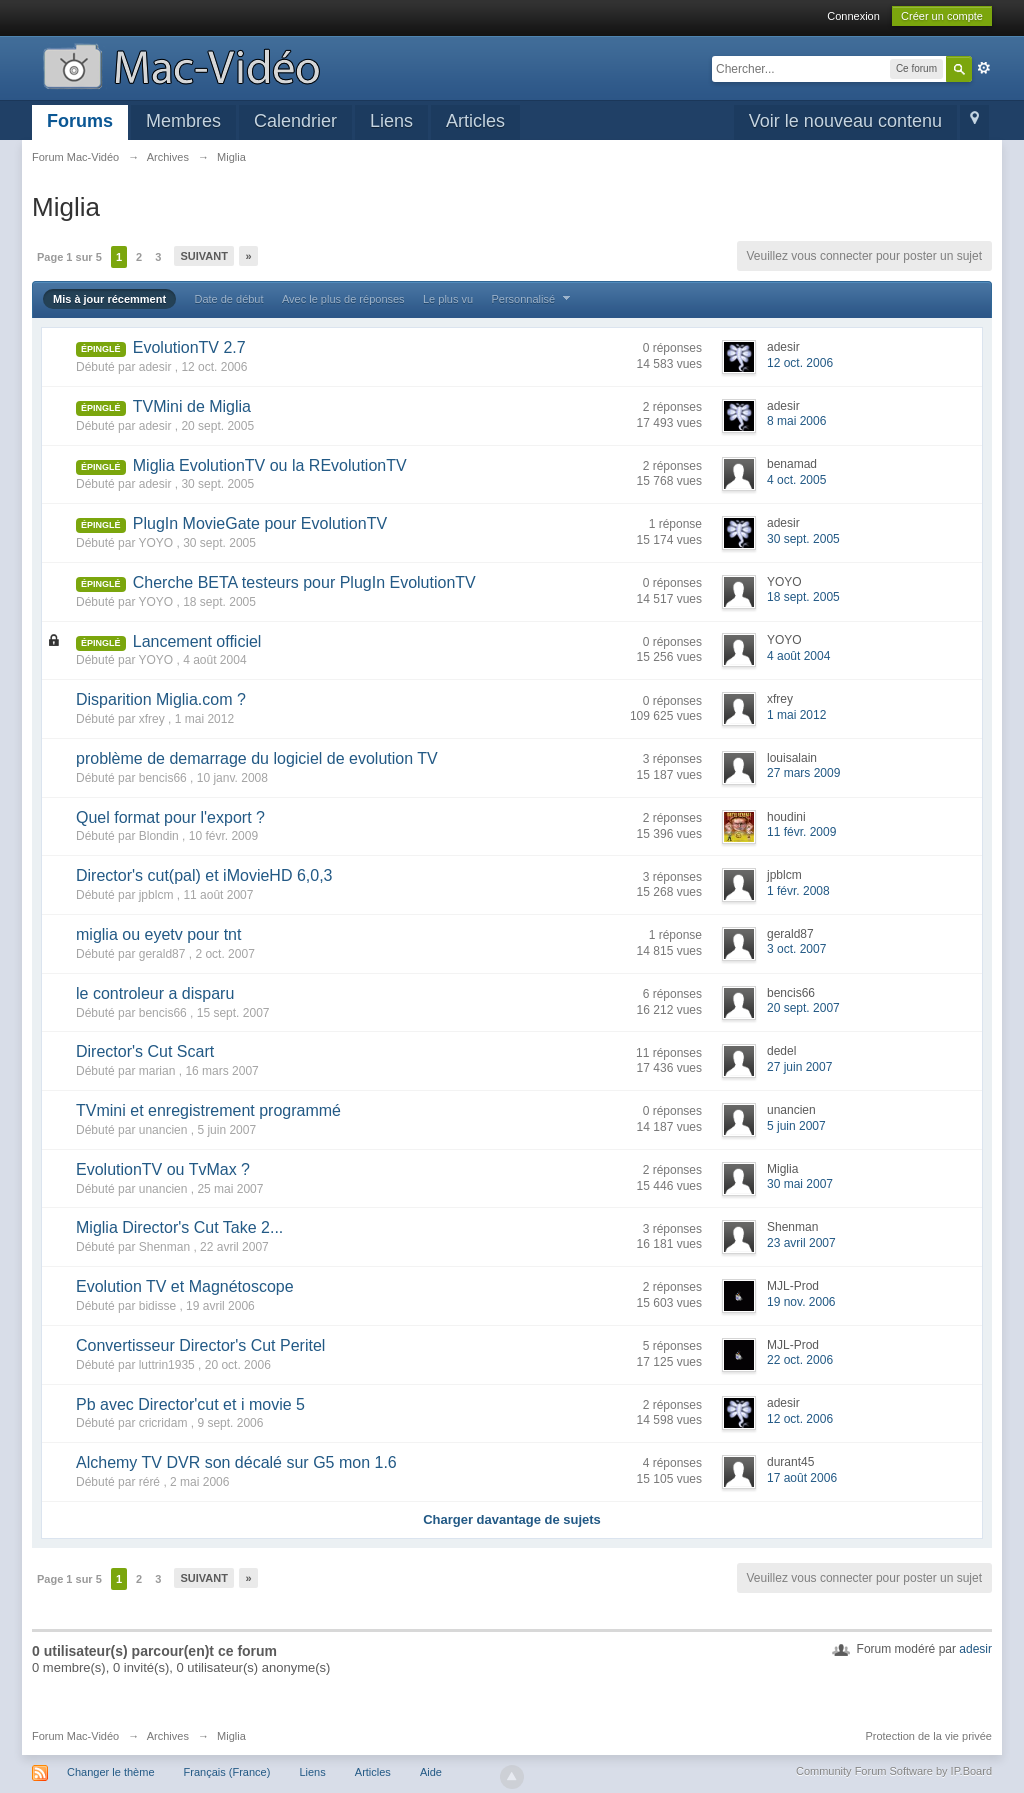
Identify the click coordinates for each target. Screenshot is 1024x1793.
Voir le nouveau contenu (845, 121)
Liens (391, 121)
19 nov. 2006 (801, 1302)
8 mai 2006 (796, 421)
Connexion (853, 16)
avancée (984, 68)
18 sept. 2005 (803, 597)
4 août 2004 (798, 656)
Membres (183, 121)
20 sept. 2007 (803, 1008)
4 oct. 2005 (796, 480)
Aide (431, 1772)
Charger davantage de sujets (512, 1519)
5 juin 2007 (796, 1126)
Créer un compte (942, 16)
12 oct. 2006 (800, 363)
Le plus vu (448, 299)
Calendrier (295, 121)
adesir (975, 1649)
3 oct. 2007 (796, 949)
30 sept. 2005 (803, 539)
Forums (80, 121)
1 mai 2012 (796, 715)
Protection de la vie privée (928, 1736)
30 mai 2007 (800, 1184)
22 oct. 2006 (800, 1360)
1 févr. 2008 (798, 891)
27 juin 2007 (799, 1067)
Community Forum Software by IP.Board (894, 1771)
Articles (475, 121)
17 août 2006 (802, 1478)
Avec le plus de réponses (343, 299)
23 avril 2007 (801, 1243)
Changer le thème (110, 1772)
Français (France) (227, 1772)
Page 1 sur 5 (69, 257)
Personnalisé (533, 299)
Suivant (203, 256)
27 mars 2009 (803, 773)
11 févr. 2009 (801, 832)
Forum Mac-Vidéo (75, 1736)
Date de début (228, 299)
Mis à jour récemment (109, 299)
